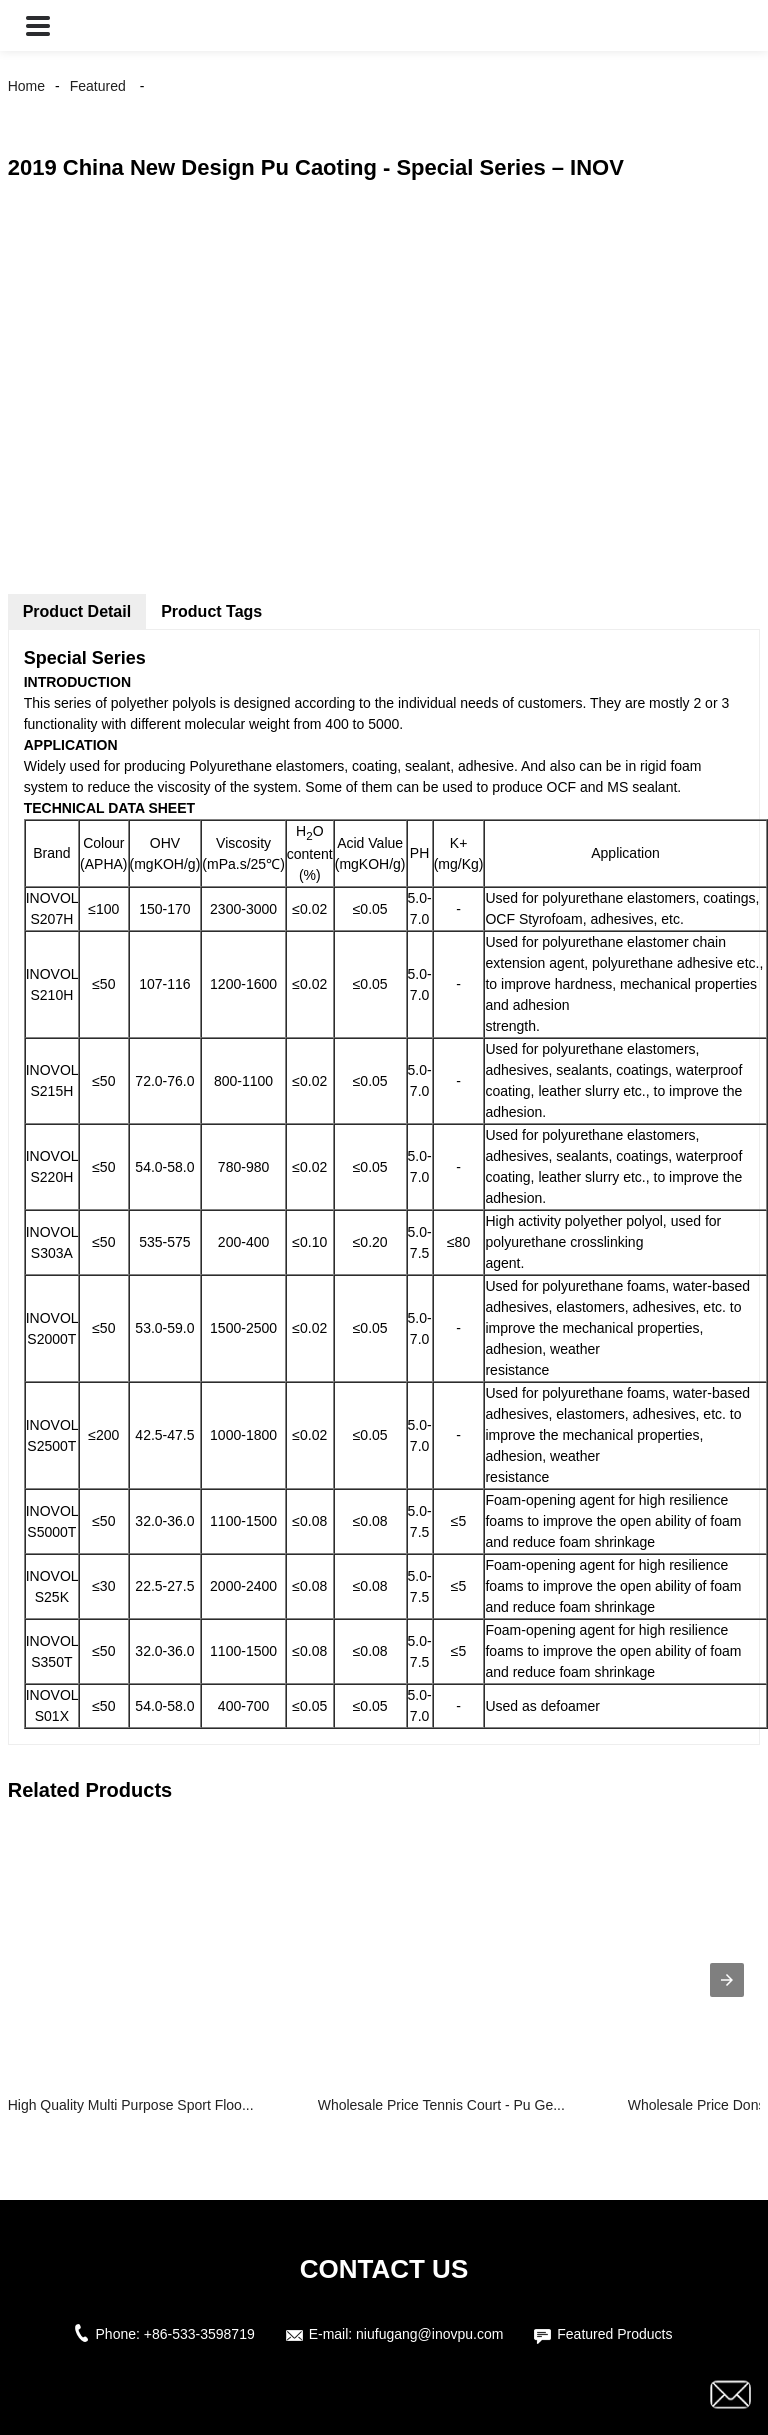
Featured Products (614, 2334)
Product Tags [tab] (211, 611)
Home (26, 86)
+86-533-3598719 (199, 2334)
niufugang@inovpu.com (429, 2334)
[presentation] (727, 1980)
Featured (98, 86)
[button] (38, 25)
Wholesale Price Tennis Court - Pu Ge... (441, 2105)
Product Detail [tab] (77, 611)
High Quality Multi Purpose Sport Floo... (131, 2105)
